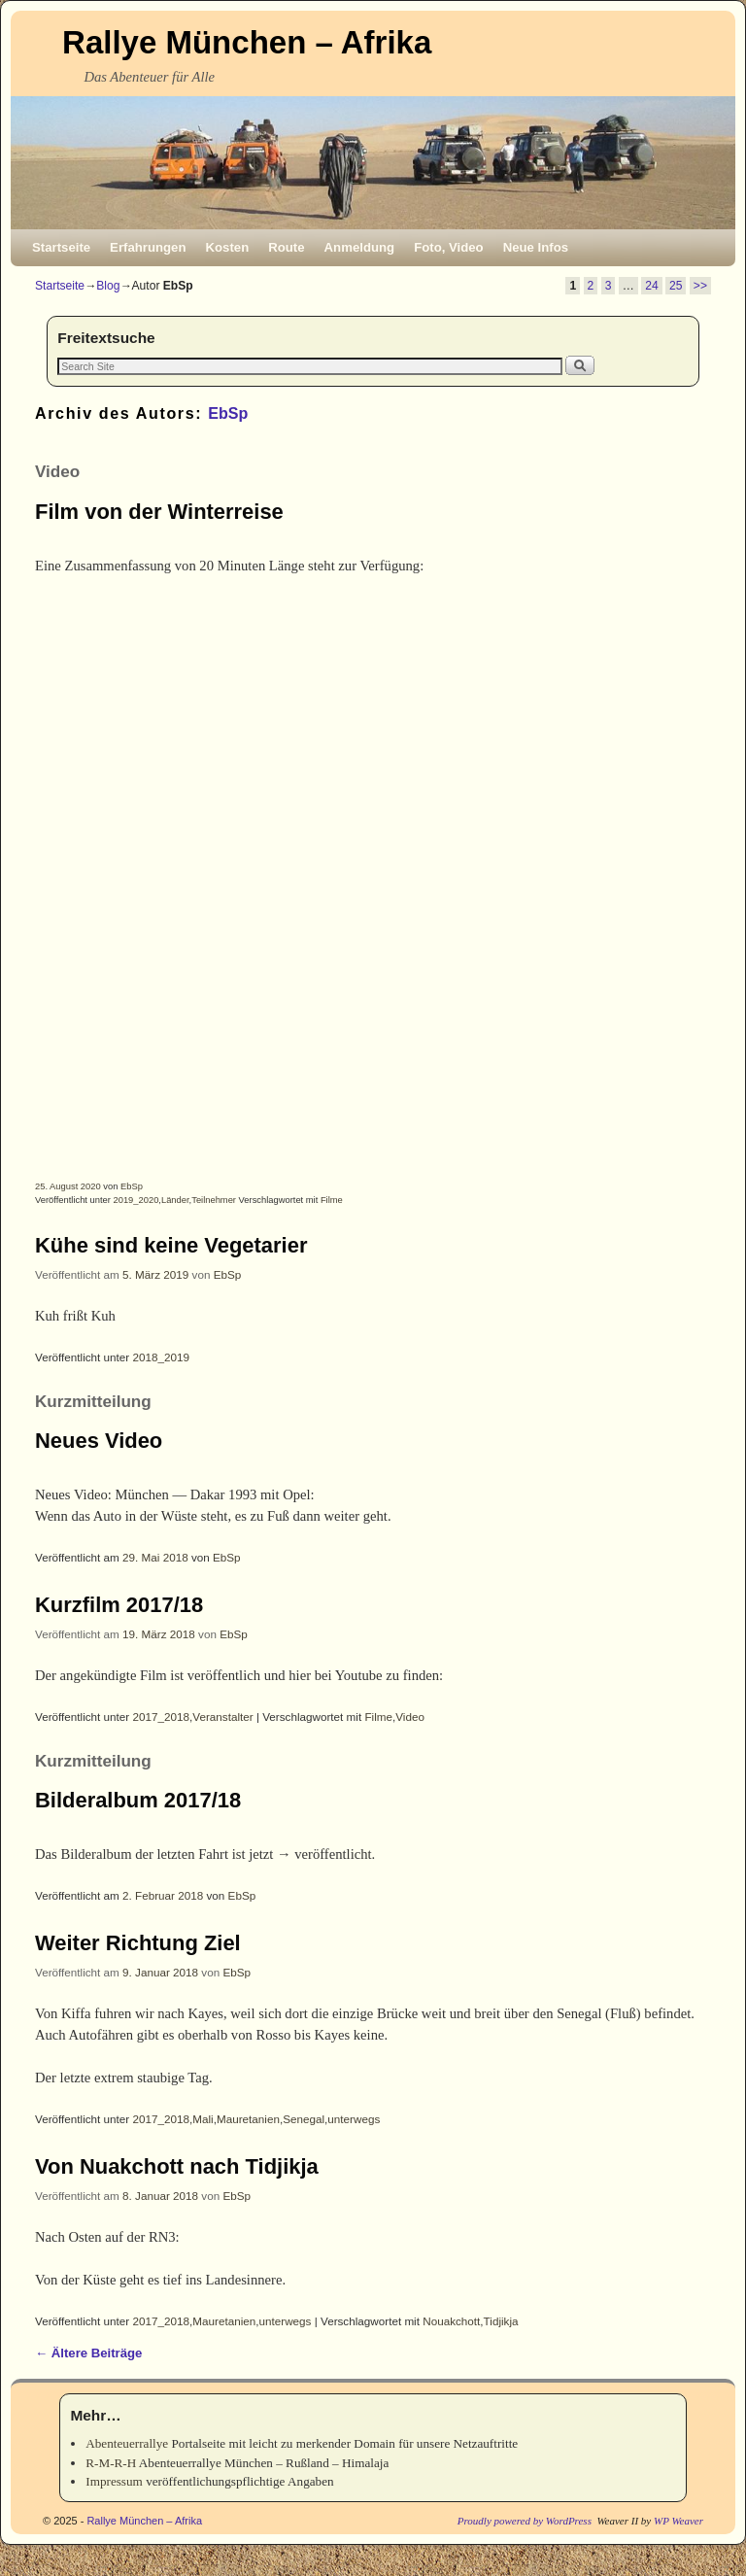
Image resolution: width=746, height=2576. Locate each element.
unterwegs (353, 2118)
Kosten (228, 247)
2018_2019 (161, 1357)
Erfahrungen (148, 247)
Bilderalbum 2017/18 (138, 1800)
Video (409, 1716)
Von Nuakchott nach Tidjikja (177, 2166)
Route (286, 247)
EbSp (228, 413)
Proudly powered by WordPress (525, 2520)
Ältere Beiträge (88, 2353)
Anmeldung (359, 247)
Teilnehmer (213, 1200)
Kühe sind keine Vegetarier (171, 1245)
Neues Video (98, 1440)
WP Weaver (678, 2520)
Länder (175, 1200)
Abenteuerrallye (126, 2443)
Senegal (303, 2118)
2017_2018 (161, 1716)
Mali (202, 2118)
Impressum (114, 2481)
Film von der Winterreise (159, 511)
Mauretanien (248, 2118)
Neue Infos (535, 247)
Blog (107, 285)
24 (651, 285)
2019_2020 (135, 1200)
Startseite (61, 247)
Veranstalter (222, 1716)
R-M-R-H (110, 2463)
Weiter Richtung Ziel (138, 1943)
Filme (332, 1200)
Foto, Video (449, 247)
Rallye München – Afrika (246, 42)
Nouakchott (451, 2321)
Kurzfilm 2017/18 (119, 1605)
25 (675, 285)
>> (700, 285)
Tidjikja (501, 2321)
